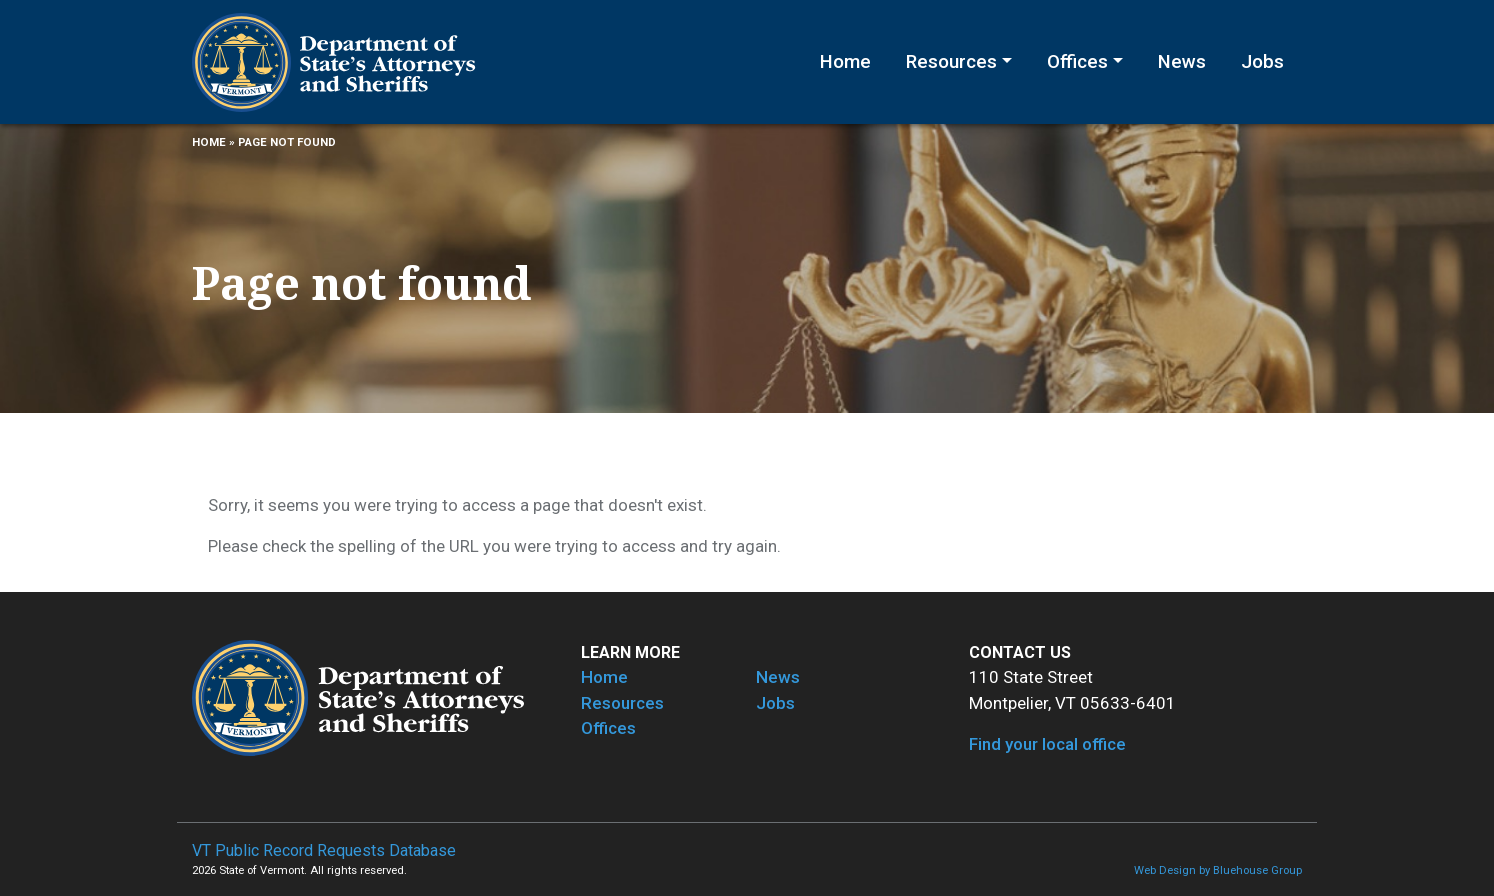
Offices (1077, 61)
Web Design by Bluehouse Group (1218, 870)
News (1182, 61)
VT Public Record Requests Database (324, 850)
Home (845, 61)
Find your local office (1047, 744)
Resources (951, 61)
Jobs (1262, 61)
